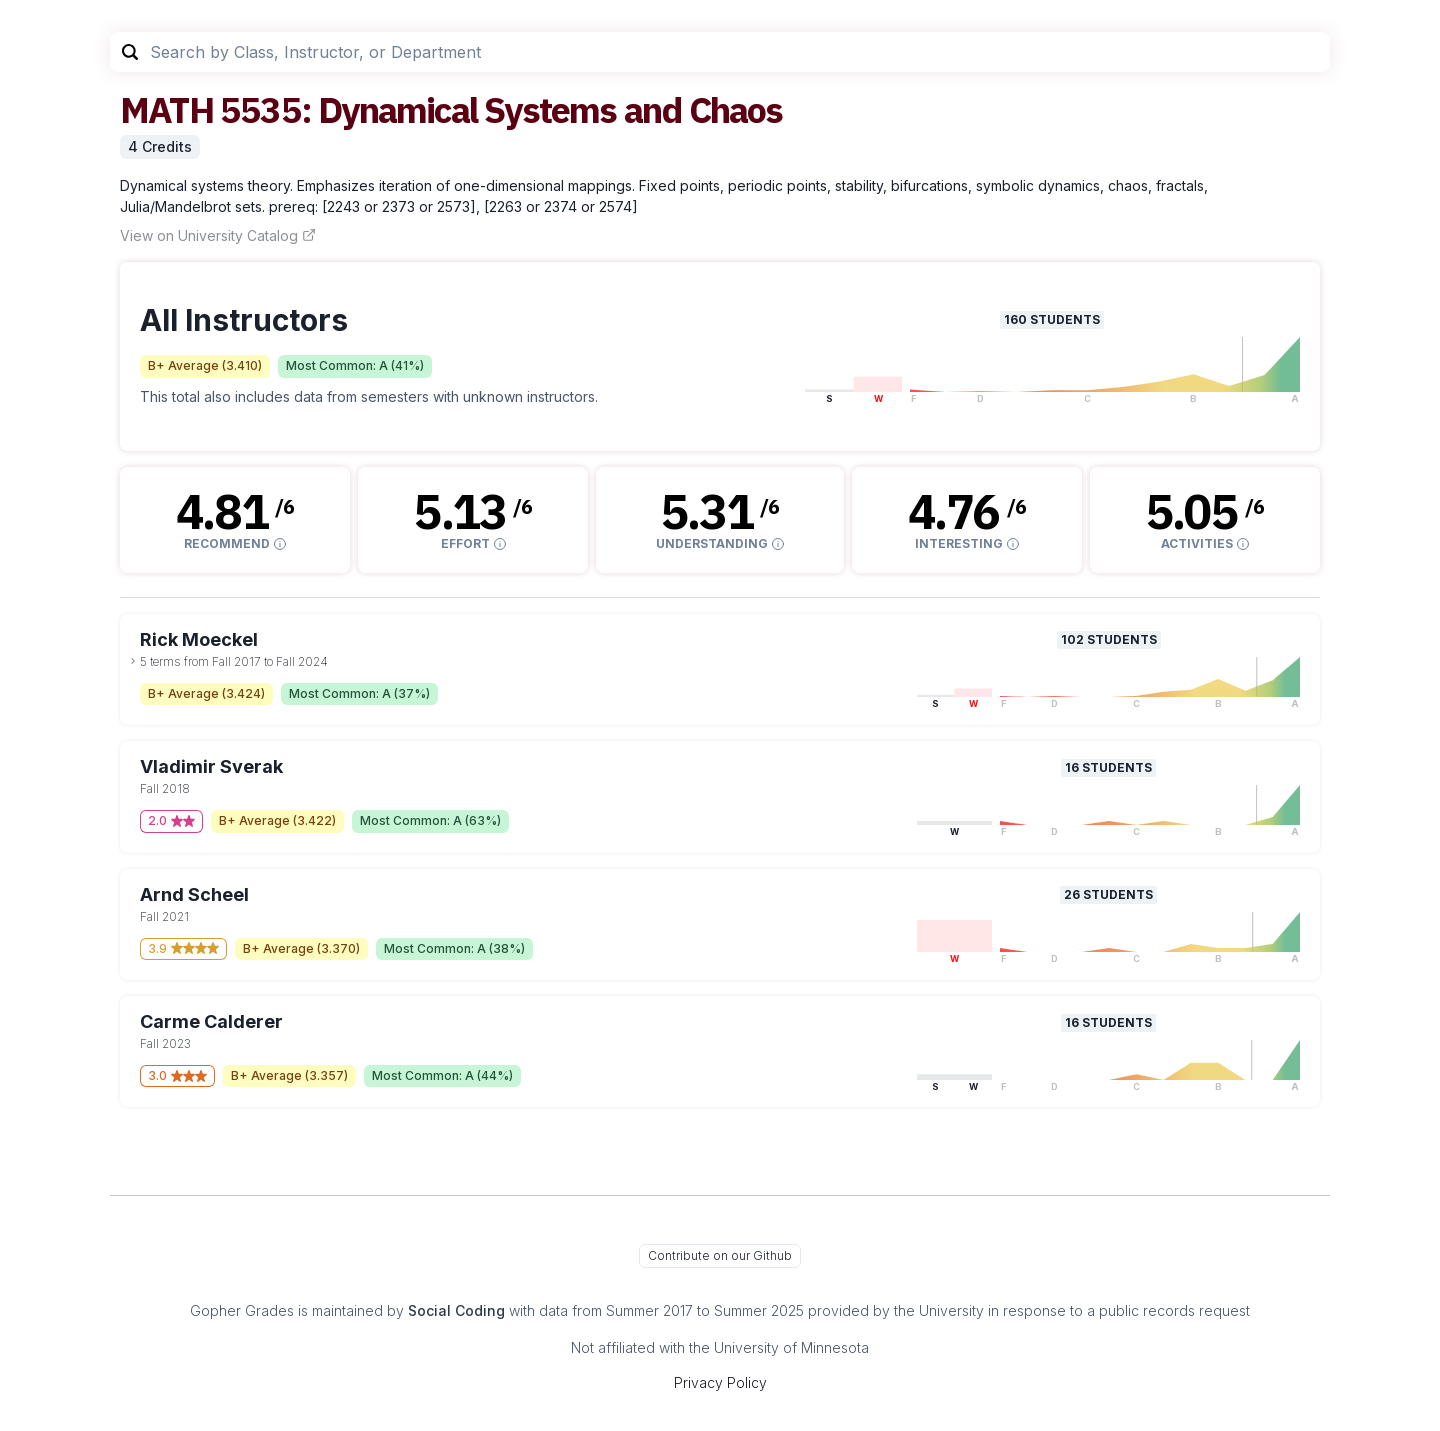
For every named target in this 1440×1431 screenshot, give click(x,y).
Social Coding (456, 1310)
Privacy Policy (720, 1382)
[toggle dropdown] (133, 661)
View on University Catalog (218, 235)
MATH (166, 109)
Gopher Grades (242, 1310)
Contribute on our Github (720, 1255)
